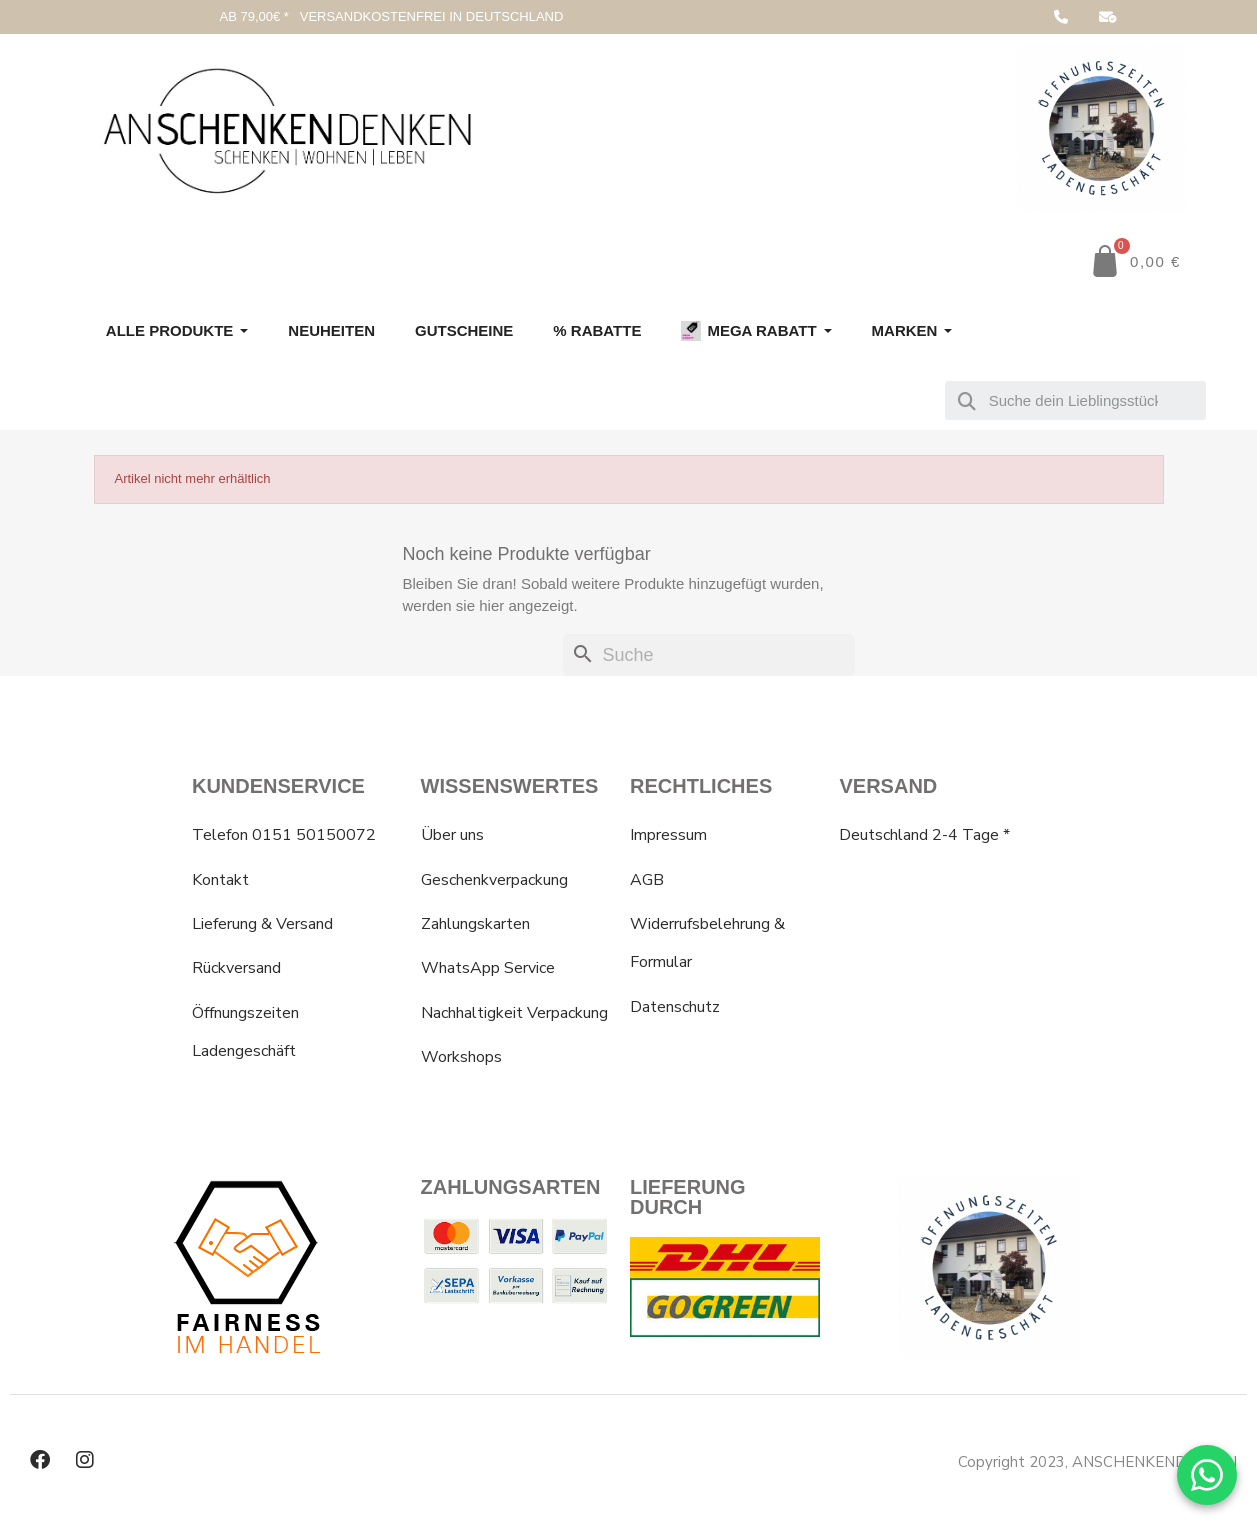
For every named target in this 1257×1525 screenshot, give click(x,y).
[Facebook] (40, 1460)
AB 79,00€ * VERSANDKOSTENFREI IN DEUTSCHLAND (391, 16)
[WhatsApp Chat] (1207, 1475)
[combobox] (1075, 400)
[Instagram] (85, 1460)
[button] (1135, 261)
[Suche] (709, 655)
